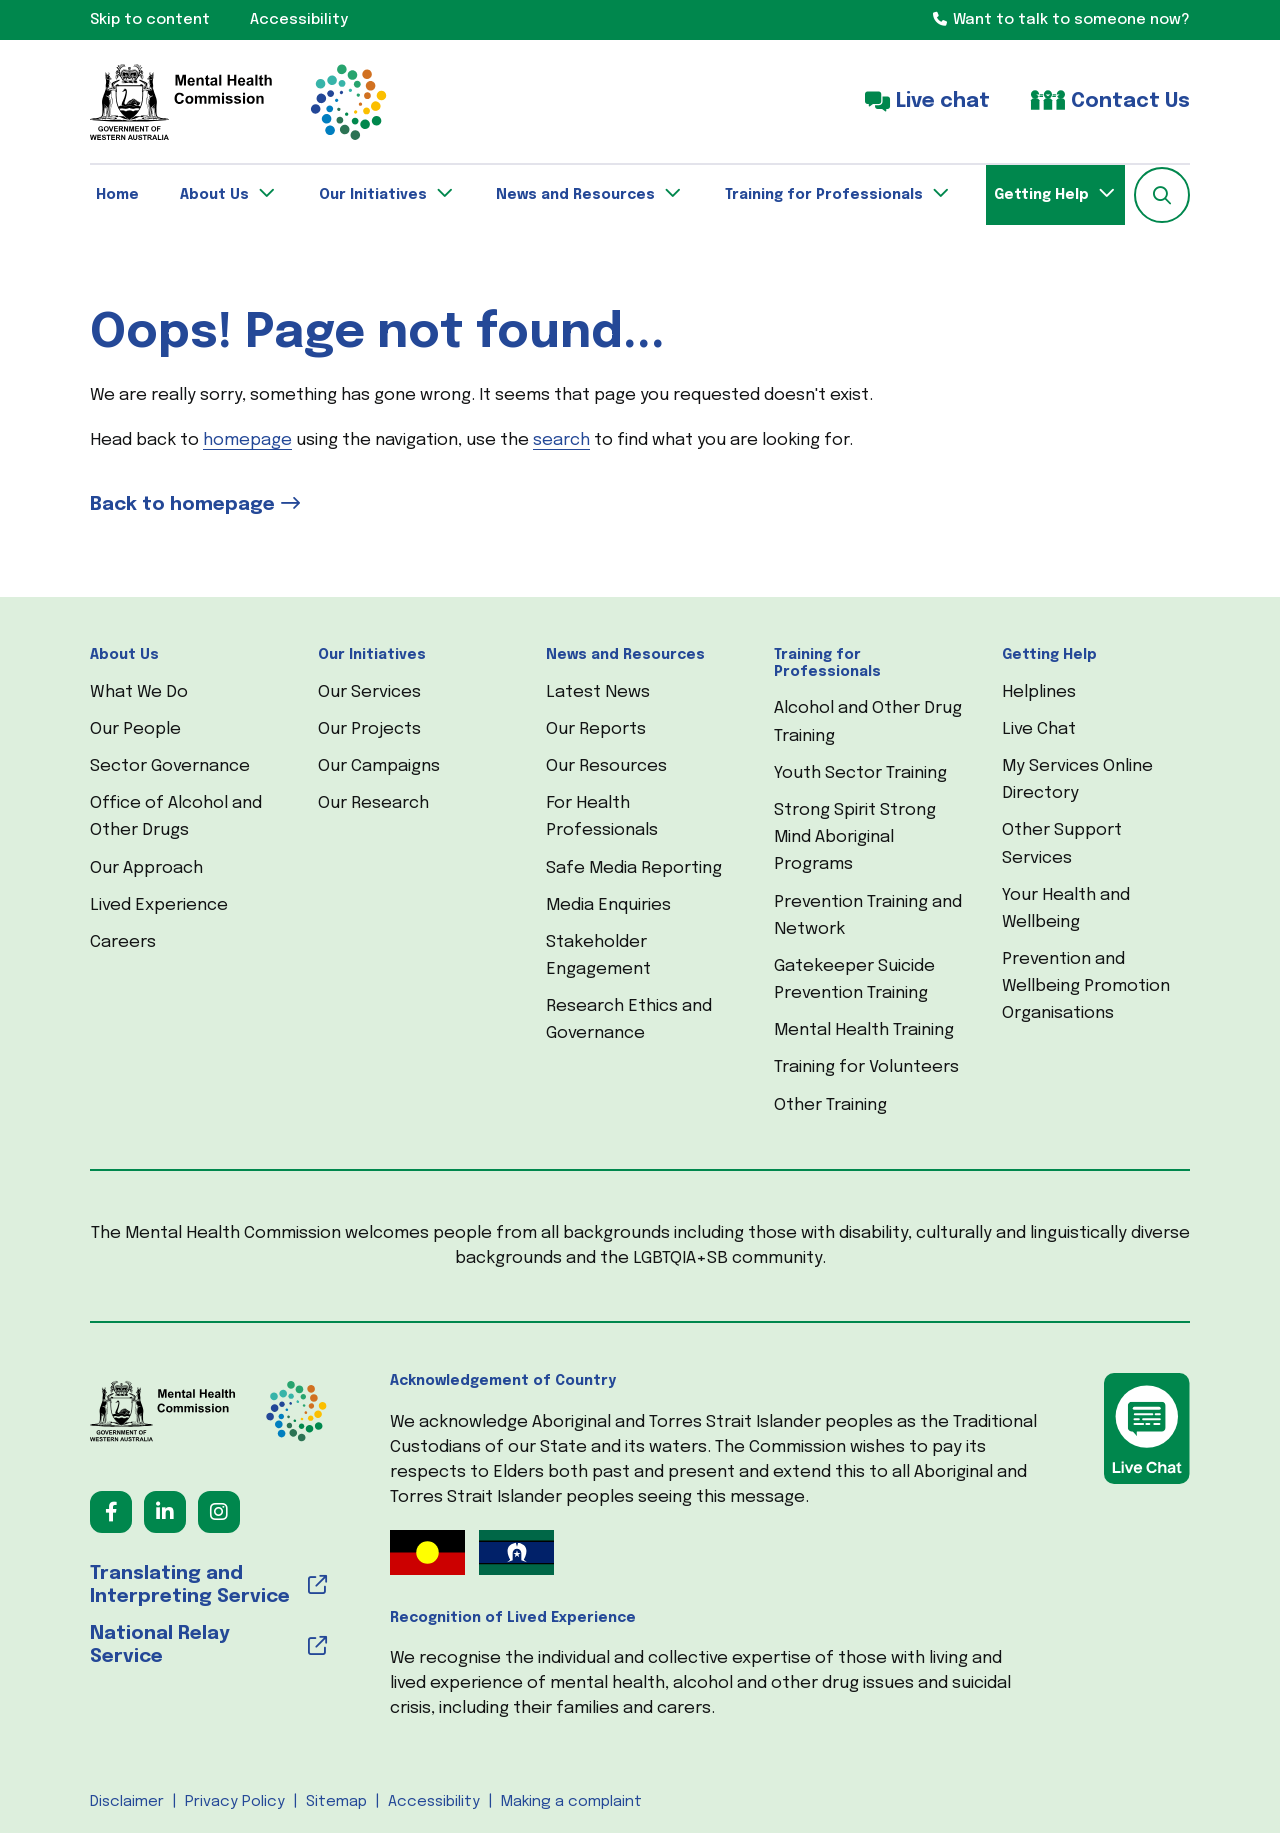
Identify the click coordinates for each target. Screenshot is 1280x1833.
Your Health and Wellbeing (1066, 909)
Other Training (830, 1105)
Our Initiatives (372, 655)
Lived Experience (159, 905)
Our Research (373, 803)
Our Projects (369, 729)
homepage (247, 440)
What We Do (139, 692)
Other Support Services (1062, 844)
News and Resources (625, 655)
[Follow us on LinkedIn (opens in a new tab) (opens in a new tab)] (165, 1512)
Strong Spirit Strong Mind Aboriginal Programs (855, 837)
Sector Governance (170, 766)
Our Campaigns (379, 766)
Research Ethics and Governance (629, 1020)
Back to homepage (182, 504)
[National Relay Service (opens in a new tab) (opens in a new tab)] (208, 1646)
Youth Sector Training (860, 773)
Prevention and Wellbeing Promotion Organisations (1086, 986)
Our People (135, 729)
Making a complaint (571, 1802)
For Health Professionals (602, 817)
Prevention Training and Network (868, 916)
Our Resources (606, 766)
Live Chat (1039, 729)
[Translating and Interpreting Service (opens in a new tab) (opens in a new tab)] (208, 1586)
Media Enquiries (608, 905)
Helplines (1039, 692)
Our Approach (146, 868)
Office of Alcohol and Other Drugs (176, 817)
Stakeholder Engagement (598, 956)
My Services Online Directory (1077, 780)
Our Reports (596, 729)
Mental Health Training (864, 1030)
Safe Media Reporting (634, 868)
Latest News (598, 692)
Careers (123, 942)
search (561, 440)
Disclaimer (127, 1802)
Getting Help (1049, 655)
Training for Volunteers (866, 1067)
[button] (1162, 195)
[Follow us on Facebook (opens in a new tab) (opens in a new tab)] (111, 1512)
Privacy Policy (235, 1802)
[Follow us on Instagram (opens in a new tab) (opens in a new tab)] (219, 1512)
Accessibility (434, 1802)
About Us (124, 655)
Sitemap (336, 1802)
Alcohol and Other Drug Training (868, 722)
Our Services (369, 692)
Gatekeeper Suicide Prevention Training (854, 980)
